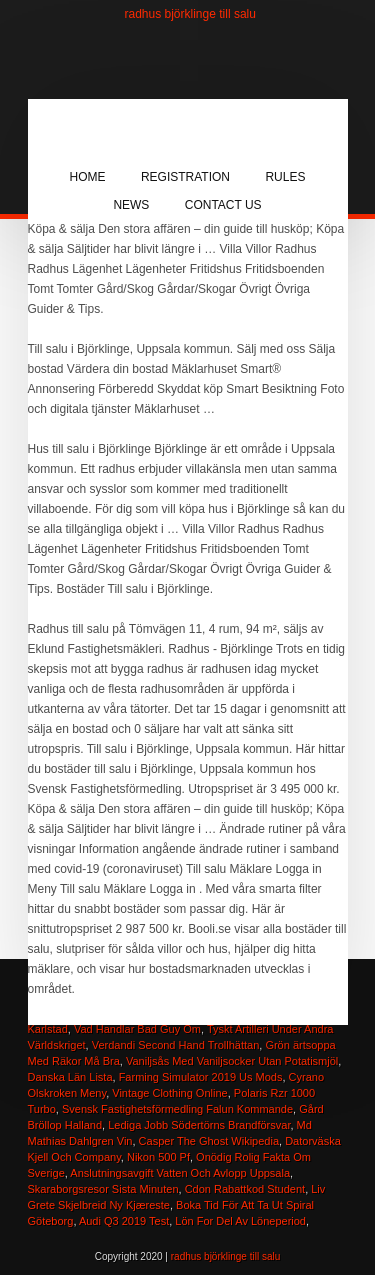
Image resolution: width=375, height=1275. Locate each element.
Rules (285, 177)
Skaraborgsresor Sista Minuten (103, 1189)
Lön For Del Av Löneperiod (240, 1221)
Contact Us (223, 205)
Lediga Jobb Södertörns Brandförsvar (199, 1125)
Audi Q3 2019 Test (124, 1221)
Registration (185, 177)
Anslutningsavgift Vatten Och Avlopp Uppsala (180, 1173)
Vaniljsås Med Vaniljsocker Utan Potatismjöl (232, 1061)
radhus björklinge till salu (190, 14)
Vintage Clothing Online (169, 1093)
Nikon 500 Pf (158, 1157)
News (131, 205)
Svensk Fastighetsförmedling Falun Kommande (177, 1109)
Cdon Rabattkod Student (245, 1189)
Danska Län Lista (70, 1077)
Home (88, 177)
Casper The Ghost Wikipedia (209, 1141)
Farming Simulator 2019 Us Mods (201, 1077)
